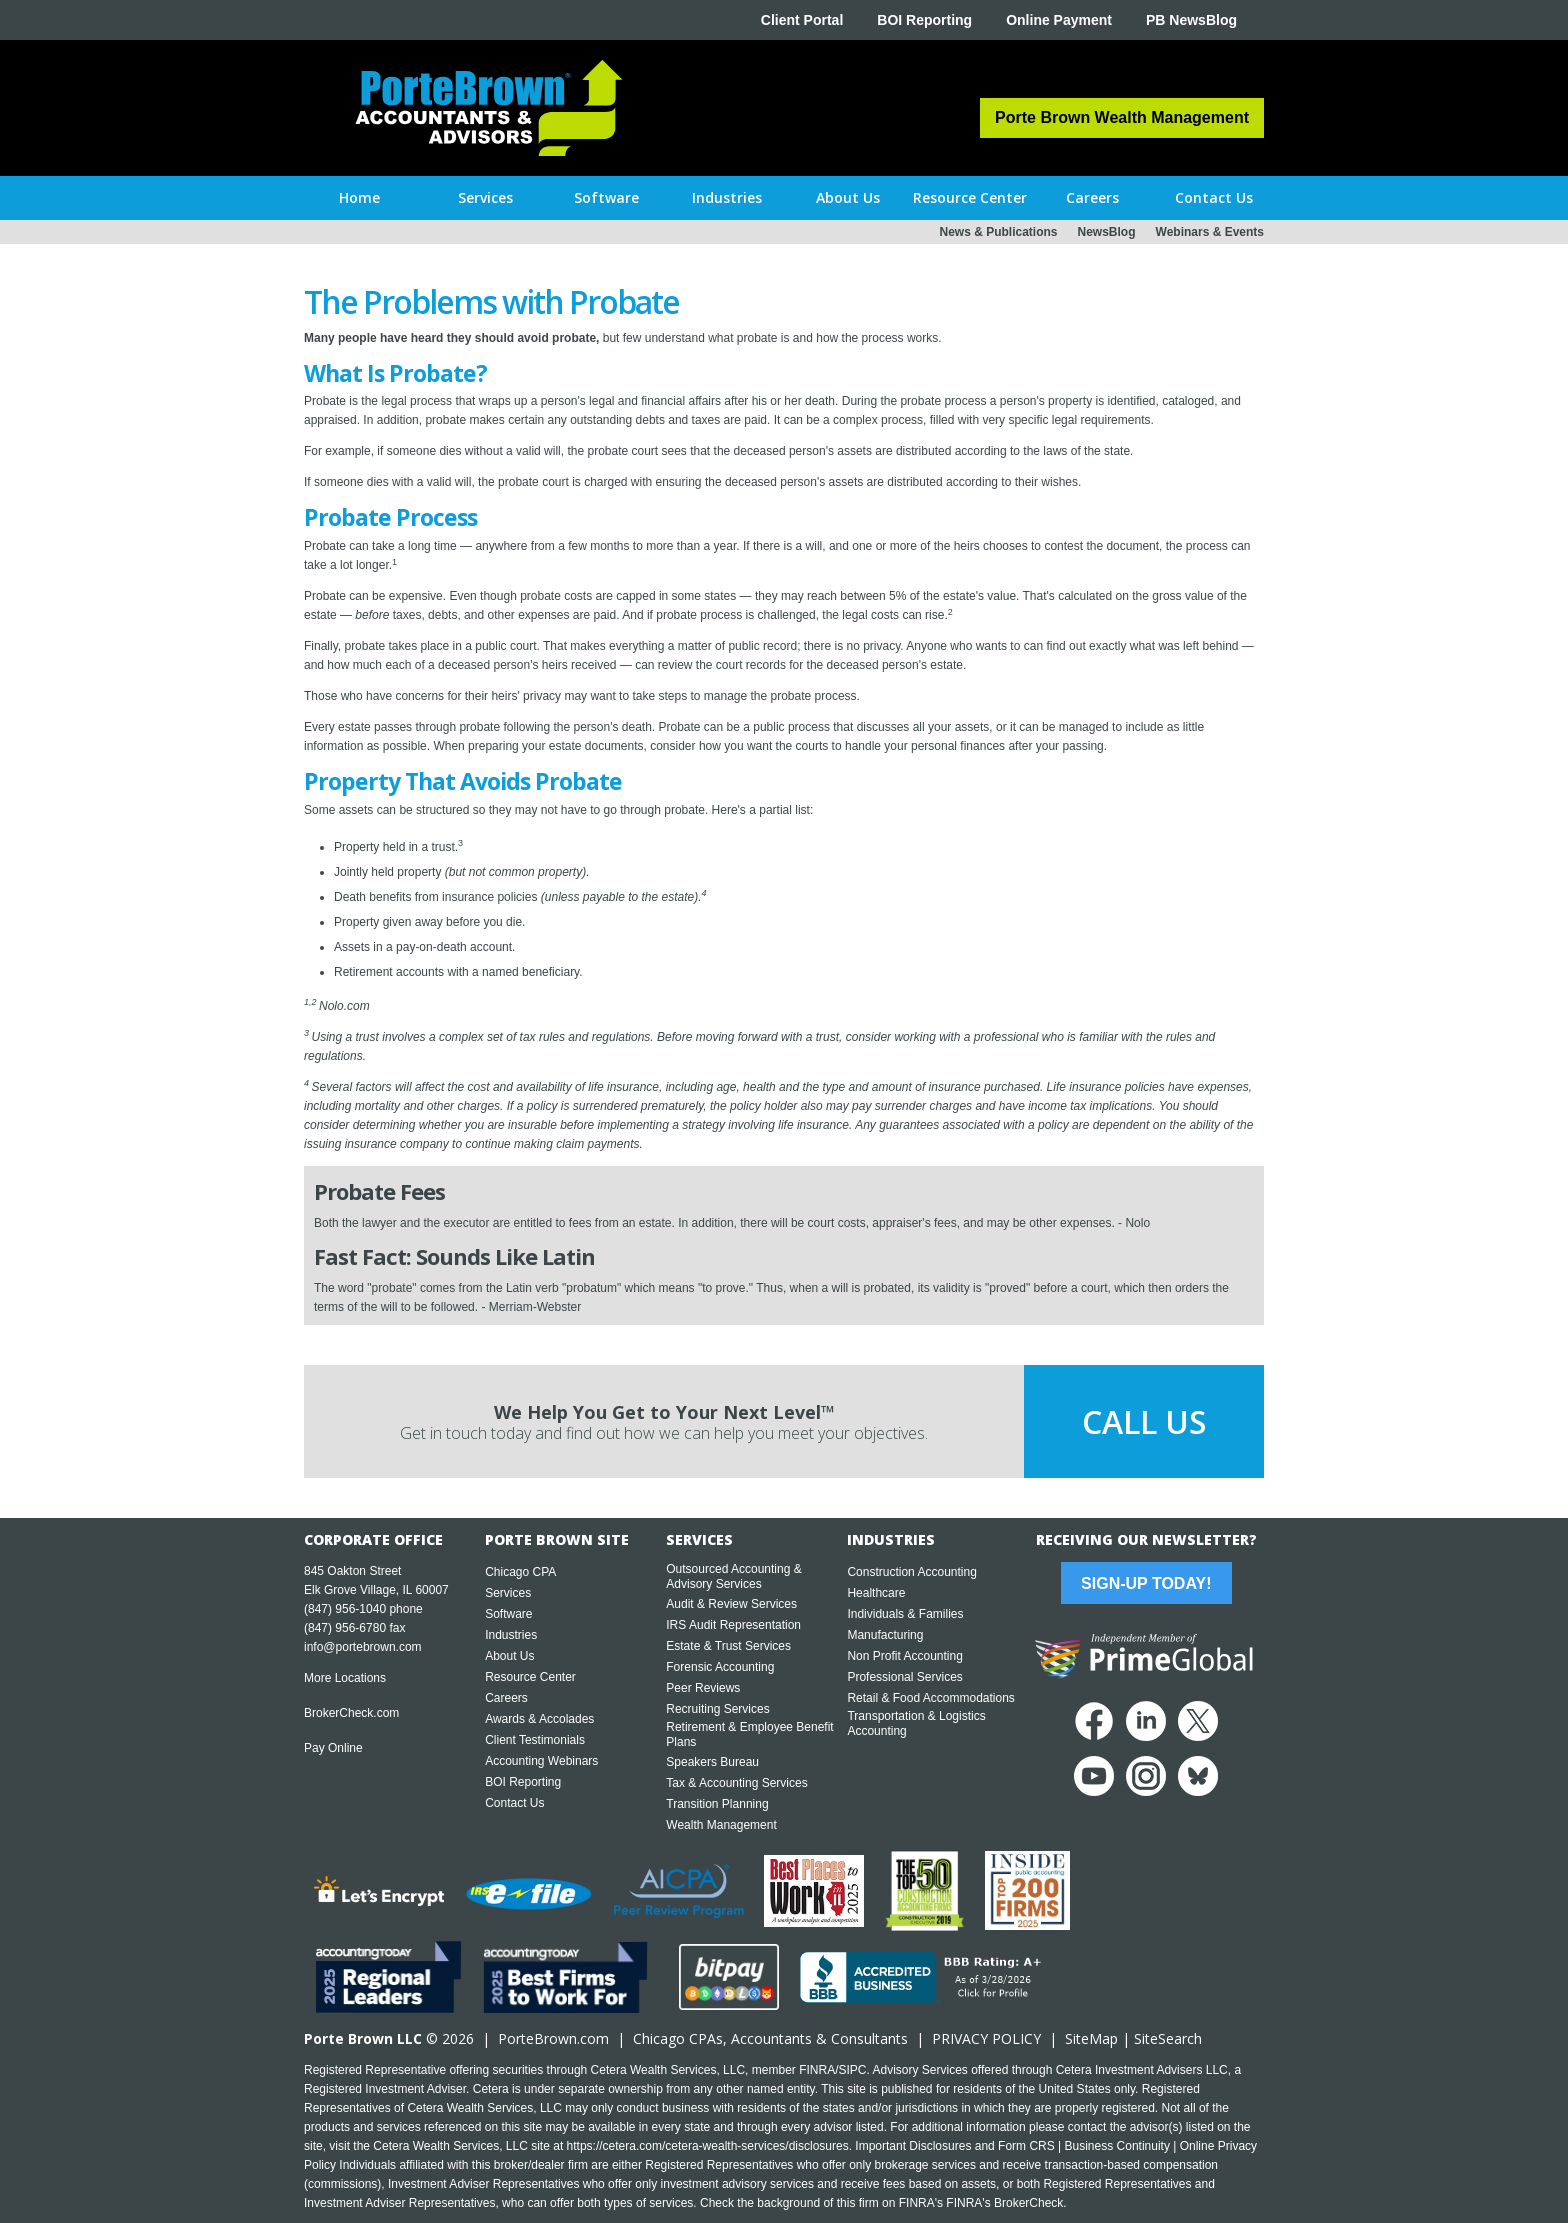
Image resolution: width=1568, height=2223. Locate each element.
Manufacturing (885, 1635)
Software (508, 1614)
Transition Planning (717, 1804)
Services (508, 1593)
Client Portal (802, 20)
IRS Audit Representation (733, 1625)
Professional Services (904, 1677)
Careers (506, 1698)
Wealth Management (721, 1825)
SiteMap (1091, 2038)
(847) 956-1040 (345, 1609)
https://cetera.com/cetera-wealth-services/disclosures (708, 2146)
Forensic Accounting (720, 1667)
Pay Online (333, 1748)
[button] (485, 198)
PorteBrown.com (553, 2038)
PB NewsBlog (1191, 20)
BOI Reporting (924, 20)
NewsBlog (1107, 232)
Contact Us (514, 1803)
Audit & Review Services (731, 1604)
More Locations (345, 1678)
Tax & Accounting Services (736, 1783)
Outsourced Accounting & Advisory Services (733, 1576)
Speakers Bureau (712, 1762)
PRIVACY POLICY (986, 2038)
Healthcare (876, 1593)
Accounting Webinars (541, 1761)
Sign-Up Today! (1146, 1583)
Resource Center (530, 1677)
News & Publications (998, 232)
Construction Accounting (911, 1572)
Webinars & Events (1210, 232)
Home (359, 197)
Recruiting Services (717, 1709)
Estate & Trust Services (728, 1646)
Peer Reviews (703, 1688)
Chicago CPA (520, 1572)
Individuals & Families (905, 1614)
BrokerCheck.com (351, 1713)
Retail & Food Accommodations (930, 1698)
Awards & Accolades (539, 1719)
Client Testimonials (535, 1740)
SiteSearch (1168, 2038)
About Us (509, 1656)
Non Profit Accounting (904, 1656)
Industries (511, 1635)
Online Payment (1059, 20)
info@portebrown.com (363, 1647)
